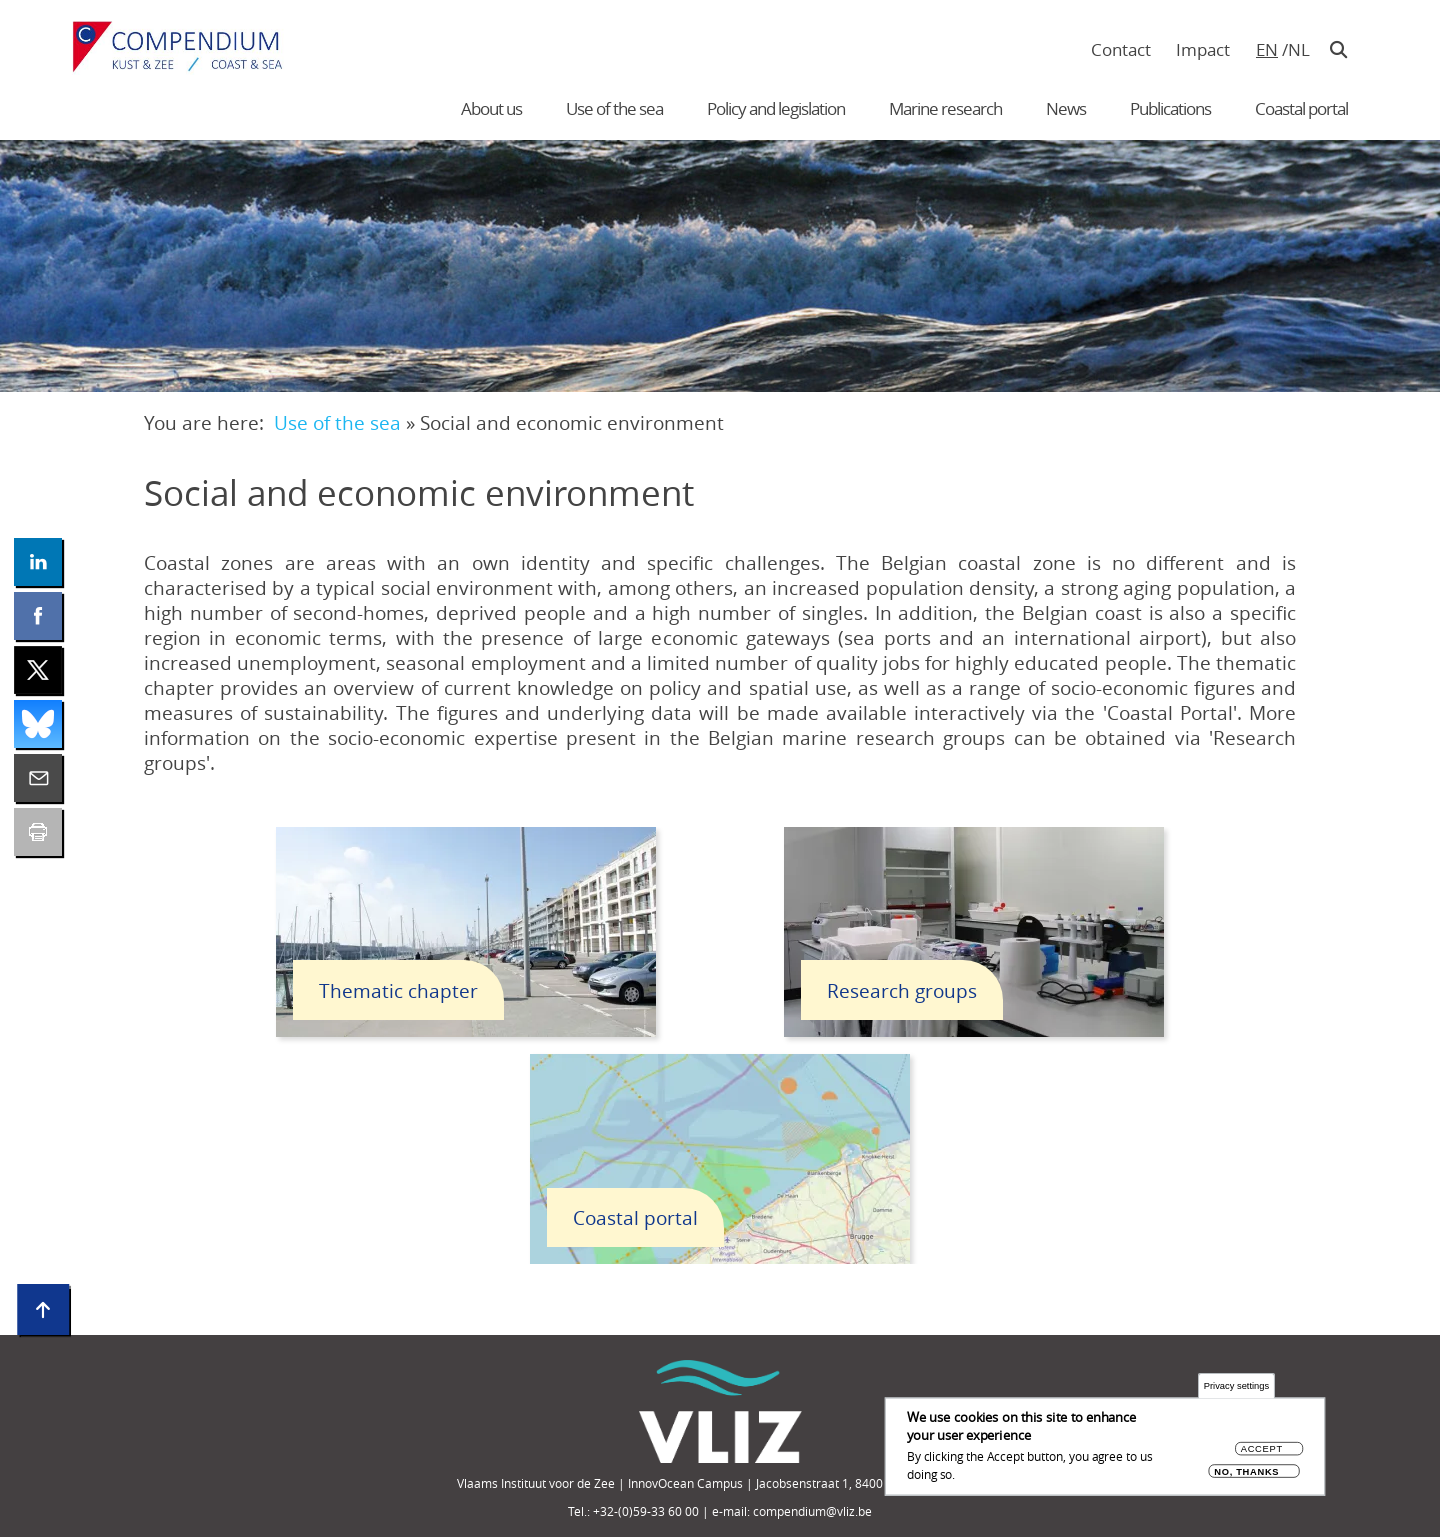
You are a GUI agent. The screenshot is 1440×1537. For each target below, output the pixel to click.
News (1066, 108)
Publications (1170, 108)
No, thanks (1246, 1471)
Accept (1262, 1449)
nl (1298, 49)
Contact (1121, 49)
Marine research (945, 108)
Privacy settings (1236, 1386)
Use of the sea (614, 108)
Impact (1203, 49)
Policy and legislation (776, 108)
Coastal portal (1301, 108)
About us (491, 108)
